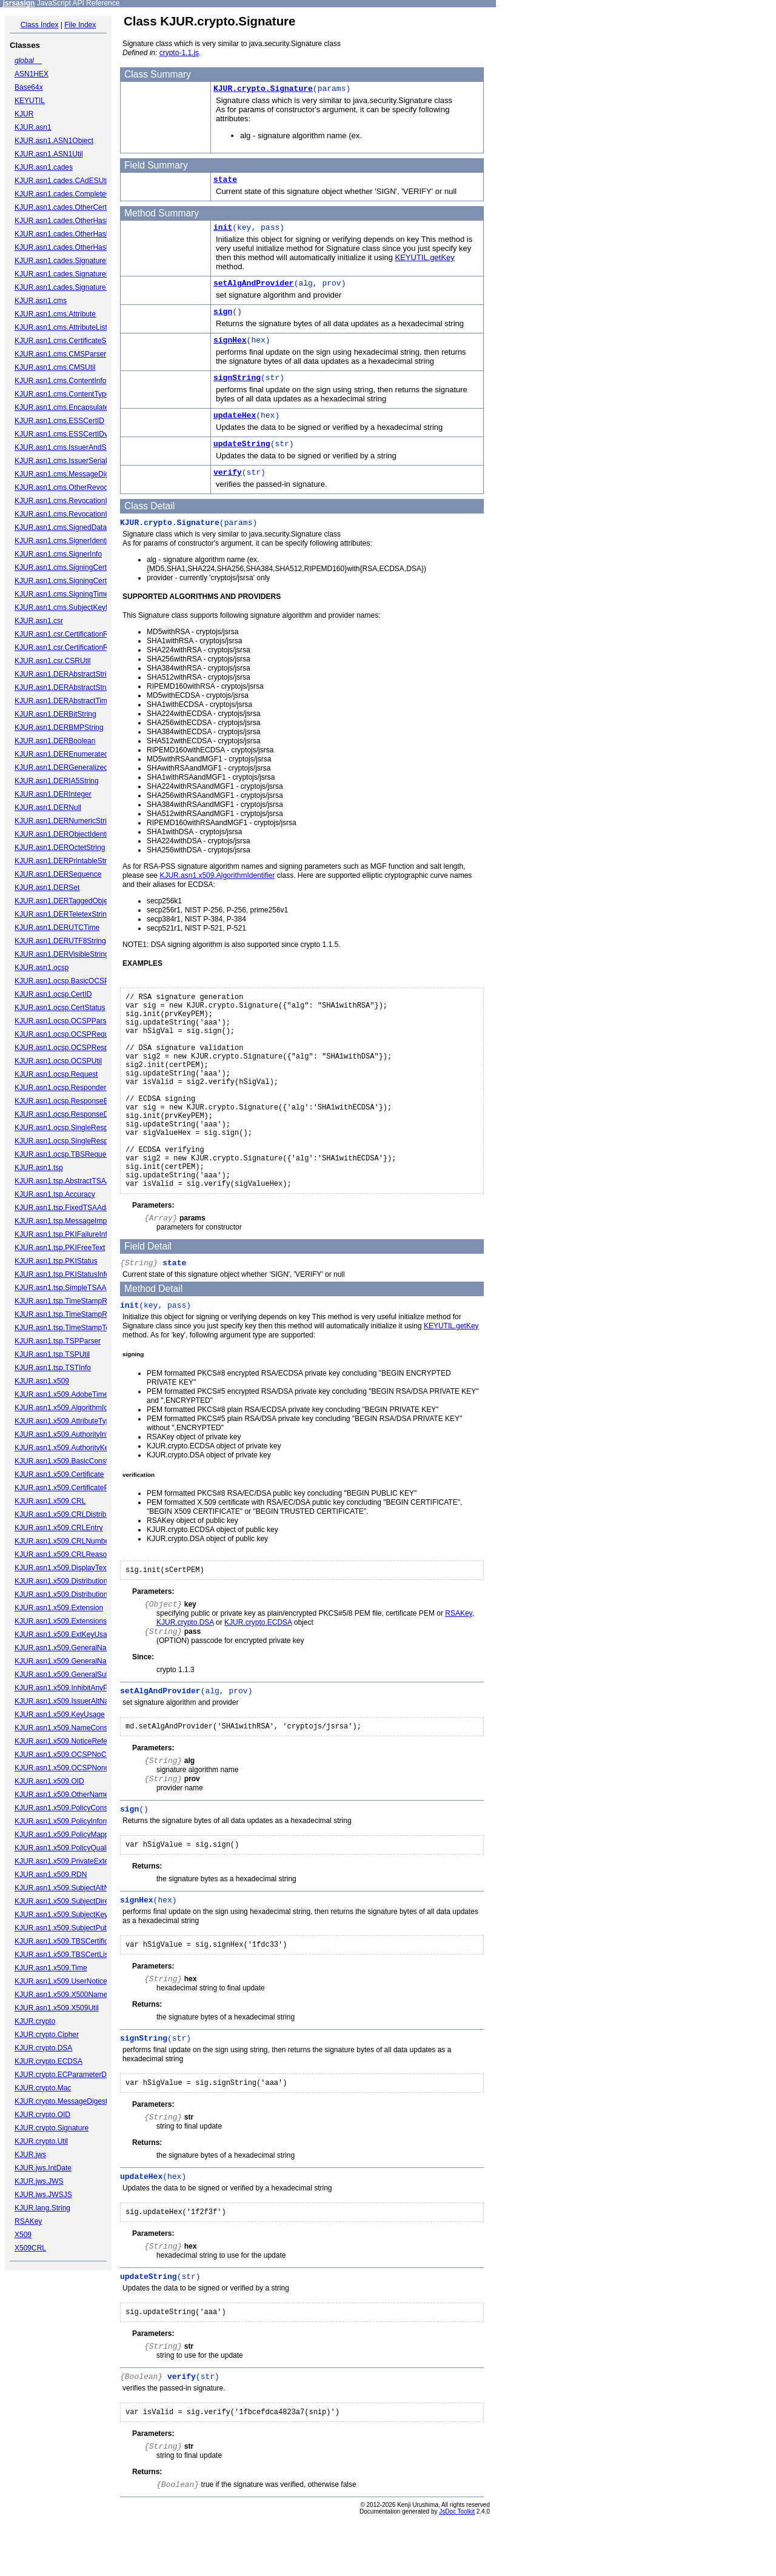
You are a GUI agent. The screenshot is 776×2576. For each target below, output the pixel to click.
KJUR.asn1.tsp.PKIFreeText (60, 1247)
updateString (241, 444)
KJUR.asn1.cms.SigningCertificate (70, 567)
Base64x (29, 87)
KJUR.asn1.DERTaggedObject (64, 901)
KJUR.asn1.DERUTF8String (60, 941)
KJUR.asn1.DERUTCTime (57, 927)
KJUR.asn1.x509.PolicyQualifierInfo (72, 1848)
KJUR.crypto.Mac (43, 2088)
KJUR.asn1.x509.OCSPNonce (64, 1768)
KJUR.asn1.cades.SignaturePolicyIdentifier (84, 274)
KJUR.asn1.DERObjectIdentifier (66, 834)
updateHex (234, 415)
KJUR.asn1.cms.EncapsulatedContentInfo (82, 407)
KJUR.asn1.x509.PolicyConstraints (71, 1808)
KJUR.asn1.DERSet (47, 887)
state (225, 179)
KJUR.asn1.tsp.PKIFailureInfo (63, 1234)
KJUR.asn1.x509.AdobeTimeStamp (72, 1394)
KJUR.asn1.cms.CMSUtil (55, 367)
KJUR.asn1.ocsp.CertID (53, 994)
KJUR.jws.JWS (39, 2181)
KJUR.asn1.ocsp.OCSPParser (64, 1021)
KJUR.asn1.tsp (39, 1167)
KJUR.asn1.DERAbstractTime (63, 701)
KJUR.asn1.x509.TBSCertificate (66, 1941)
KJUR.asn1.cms (41, 300)
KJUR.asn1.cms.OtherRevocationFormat (80, 487)
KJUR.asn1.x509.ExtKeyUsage (65, 1634)
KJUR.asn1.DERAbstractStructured (72, 687)
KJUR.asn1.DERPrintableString (65, 861)
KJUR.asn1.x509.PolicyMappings (68, 1834)
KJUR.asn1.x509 (42, 1381)
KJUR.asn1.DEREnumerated (62, 754)
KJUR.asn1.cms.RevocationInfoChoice (77, 501)
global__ (28, 60)
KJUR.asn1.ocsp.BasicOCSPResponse (78, 981)
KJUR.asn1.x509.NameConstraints (71, 1728)
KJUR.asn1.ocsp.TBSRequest (63, 1154)
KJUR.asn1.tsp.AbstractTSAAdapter (73, 1181)
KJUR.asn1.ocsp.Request (56, 1074)
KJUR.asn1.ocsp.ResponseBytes (68, 1101)
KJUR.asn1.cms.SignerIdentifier (66, 541)
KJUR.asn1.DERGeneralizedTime (69, 767)
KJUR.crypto (35, 2021)
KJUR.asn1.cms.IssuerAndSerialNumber (80, 447)
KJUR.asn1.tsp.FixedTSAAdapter (68, 1207)
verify (227, 472)
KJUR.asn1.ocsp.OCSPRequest (66, 1034)
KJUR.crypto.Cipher (47, 2034)
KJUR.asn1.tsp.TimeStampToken (68, 1327)
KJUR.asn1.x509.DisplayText (62, 1568)
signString (237, 378)
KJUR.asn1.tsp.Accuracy (55, 1194)
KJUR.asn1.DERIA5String (57, 781)
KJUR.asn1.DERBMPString (59, 727)
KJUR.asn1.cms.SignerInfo (58, 554)
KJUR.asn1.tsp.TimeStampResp (67, 1314)
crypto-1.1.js (179, 53)
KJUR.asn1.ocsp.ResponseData (67, 1114)
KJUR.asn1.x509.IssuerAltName (67, 1701)
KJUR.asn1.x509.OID (49, 1781)
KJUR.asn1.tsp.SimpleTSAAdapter (71, 1287)
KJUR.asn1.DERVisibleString (62, 954)
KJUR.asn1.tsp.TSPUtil (52, 1354)
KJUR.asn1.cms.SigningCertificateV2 (75, 581)
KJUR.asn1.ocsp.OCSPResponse (69, 1047)
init (222, 227)
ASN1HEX (31, 74)
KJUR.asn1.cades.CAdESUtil (62, 180)
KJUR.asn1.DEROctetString (60, 847)
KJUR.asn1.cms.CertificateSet (63, 340)
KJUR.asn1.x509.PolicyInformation (71, 1821)
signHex (230, 340)
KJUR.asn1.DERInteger (53, 794)
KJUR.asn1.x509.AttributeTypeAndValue (80, 1421)
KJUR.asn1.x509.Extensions (61, 1621)
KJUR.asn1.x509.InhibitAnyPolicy (68, 1688)
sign (222, 311)
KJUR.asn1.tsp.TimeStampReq (65, 1301)
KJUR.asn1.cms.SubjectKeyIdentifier (74, 607)
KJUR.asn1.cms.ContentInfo (60, 380)
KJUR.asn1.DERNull (48, 807)
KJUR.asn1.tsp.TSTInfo (53, 1367)
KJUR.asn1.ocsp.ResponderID (64, 1087)
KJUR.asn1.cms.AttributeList (61, 327)
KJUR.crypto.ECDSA (48, 2061)
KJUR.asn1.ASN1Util (49, 154)
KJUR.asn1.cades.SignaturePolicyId (73, 260)
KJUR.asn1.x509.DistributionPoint (69, 1581)
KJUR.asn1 (33, 127)
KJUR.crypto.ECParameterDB (63, 2074)
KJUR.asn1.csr (39, 621)
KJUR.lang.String (42, 2208)
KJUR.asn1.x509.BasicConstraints (70, 1461)
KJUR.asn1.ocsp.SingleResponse (69, 1127)
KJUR (24, 114)
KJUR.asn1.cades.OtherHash (62, 220)
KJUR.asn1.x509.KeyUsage (60, 1714)
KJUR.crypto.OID (42, 2114)
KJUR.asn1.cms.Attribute (55, 314)
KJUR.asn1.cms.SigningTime (62, 594)
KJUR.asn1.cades (44, 167)
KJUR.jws (30, 2154)
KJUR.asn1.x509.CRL (50, 1501)
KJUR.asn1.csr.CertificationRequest (72, 634)
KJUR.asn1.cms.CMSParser (60, 354)
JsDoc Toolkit (457, 2567)
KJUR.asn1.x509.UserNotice (61, 1981)
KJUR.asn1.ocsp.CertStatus (60, 1007)
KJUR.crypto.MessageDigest (61, 2101)
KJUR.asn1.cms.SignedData (61, 527)
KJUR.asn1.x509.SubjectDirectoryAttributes (85, 1901)
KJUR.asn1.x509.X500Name (61, 1994)
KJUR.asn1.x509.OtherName (62, 1794)
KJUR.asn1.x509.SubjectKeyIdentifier (75, 1914)
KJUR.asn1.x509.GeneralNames (67, 1661)
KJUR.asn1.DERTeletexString (63, 914)
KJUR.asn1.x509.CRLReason (63, 1554)
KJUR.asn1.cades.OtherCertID (64, 207)
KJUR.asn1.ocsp (42, 967)
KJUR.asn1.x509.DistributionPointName (79, 1594)
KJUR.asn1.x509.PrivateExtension (70, 1861)
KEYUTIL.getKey (425, 257)
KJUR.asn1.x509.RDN (51, 1874)
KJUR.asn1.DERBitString (55, 714)
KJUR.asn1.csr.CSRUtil (52, 661)
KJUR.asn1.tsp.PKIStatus (56, 1261)
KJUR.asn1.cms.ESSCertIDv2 (63, 434)
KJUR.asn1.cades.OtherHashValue (71, 247)
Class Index (40, 25)
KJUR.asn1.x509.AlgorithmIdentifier (72, 1407)
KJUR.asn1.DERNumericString (65, 821)
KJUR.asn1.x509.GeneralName (65, 1648)
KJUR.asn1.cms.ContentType (62, 394)
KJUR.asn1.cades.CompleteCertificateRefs (84, 194)
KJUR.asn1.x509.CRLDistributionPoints (78, 1514)
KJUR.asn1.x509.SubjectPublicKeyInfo (77, 1928)
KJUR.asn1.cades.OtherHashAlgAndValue (83, 234)
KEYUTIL (30, 100)
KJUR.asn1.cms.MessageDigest (67, 474)
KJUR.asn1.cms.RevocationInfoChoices (79, 514)
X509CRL (30, 2248)
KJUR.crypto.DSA (43, 2048)
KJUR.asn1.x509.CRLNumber (63, 1541)
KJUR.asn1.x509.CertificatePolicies (72, 1488)
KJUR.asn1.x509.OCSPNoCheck (68, 1754)
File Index (80, 25)
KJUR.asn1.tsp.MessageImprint (66, 1221)
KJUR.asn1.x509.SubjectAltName (69, 1888)
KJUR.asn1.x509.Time (51, 1968)
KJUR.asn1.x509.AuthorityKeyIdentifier (77, 1448)
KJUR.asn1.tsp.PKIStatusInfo (62, 1274)
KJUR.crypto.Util (41, 2141)
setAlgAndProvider (253, 283)
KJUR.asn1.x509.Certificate (59, 1474)
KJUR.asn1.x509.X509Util (57, 2008)
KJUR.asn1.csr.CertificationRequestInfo (78, 647)
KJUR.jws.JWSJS (43, 2194)
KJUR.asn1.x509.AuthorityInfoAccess (75, 1434)
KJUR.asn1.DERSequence (58, 874)
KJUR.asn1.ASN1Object (54, 140)
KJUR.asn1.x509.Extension (59, 1608)
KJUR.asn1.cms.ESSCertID (59, 421)
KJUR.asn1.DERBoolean (55, 741)
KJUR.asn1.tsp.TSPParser (58, 1341)
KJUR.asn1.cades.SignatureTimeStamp (79, 287)
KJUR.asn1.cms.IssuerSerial (61, 461)
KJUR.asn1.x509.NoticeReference (70, 1741)
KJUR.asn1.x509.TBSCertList (62, 1954)
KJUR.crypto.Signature (52, 2128)
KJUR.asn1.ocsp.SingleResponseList (75, 1141)
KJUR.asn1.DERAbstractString (65, 674)
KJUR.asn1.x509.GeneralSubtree (68, 1674)
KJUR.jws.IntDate (43, 2168)
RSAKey (28, 2221)
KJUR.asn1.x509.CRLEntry (58, 1528)
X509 (23, 2234)
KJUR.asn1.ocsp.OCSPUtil (58, 1061)
